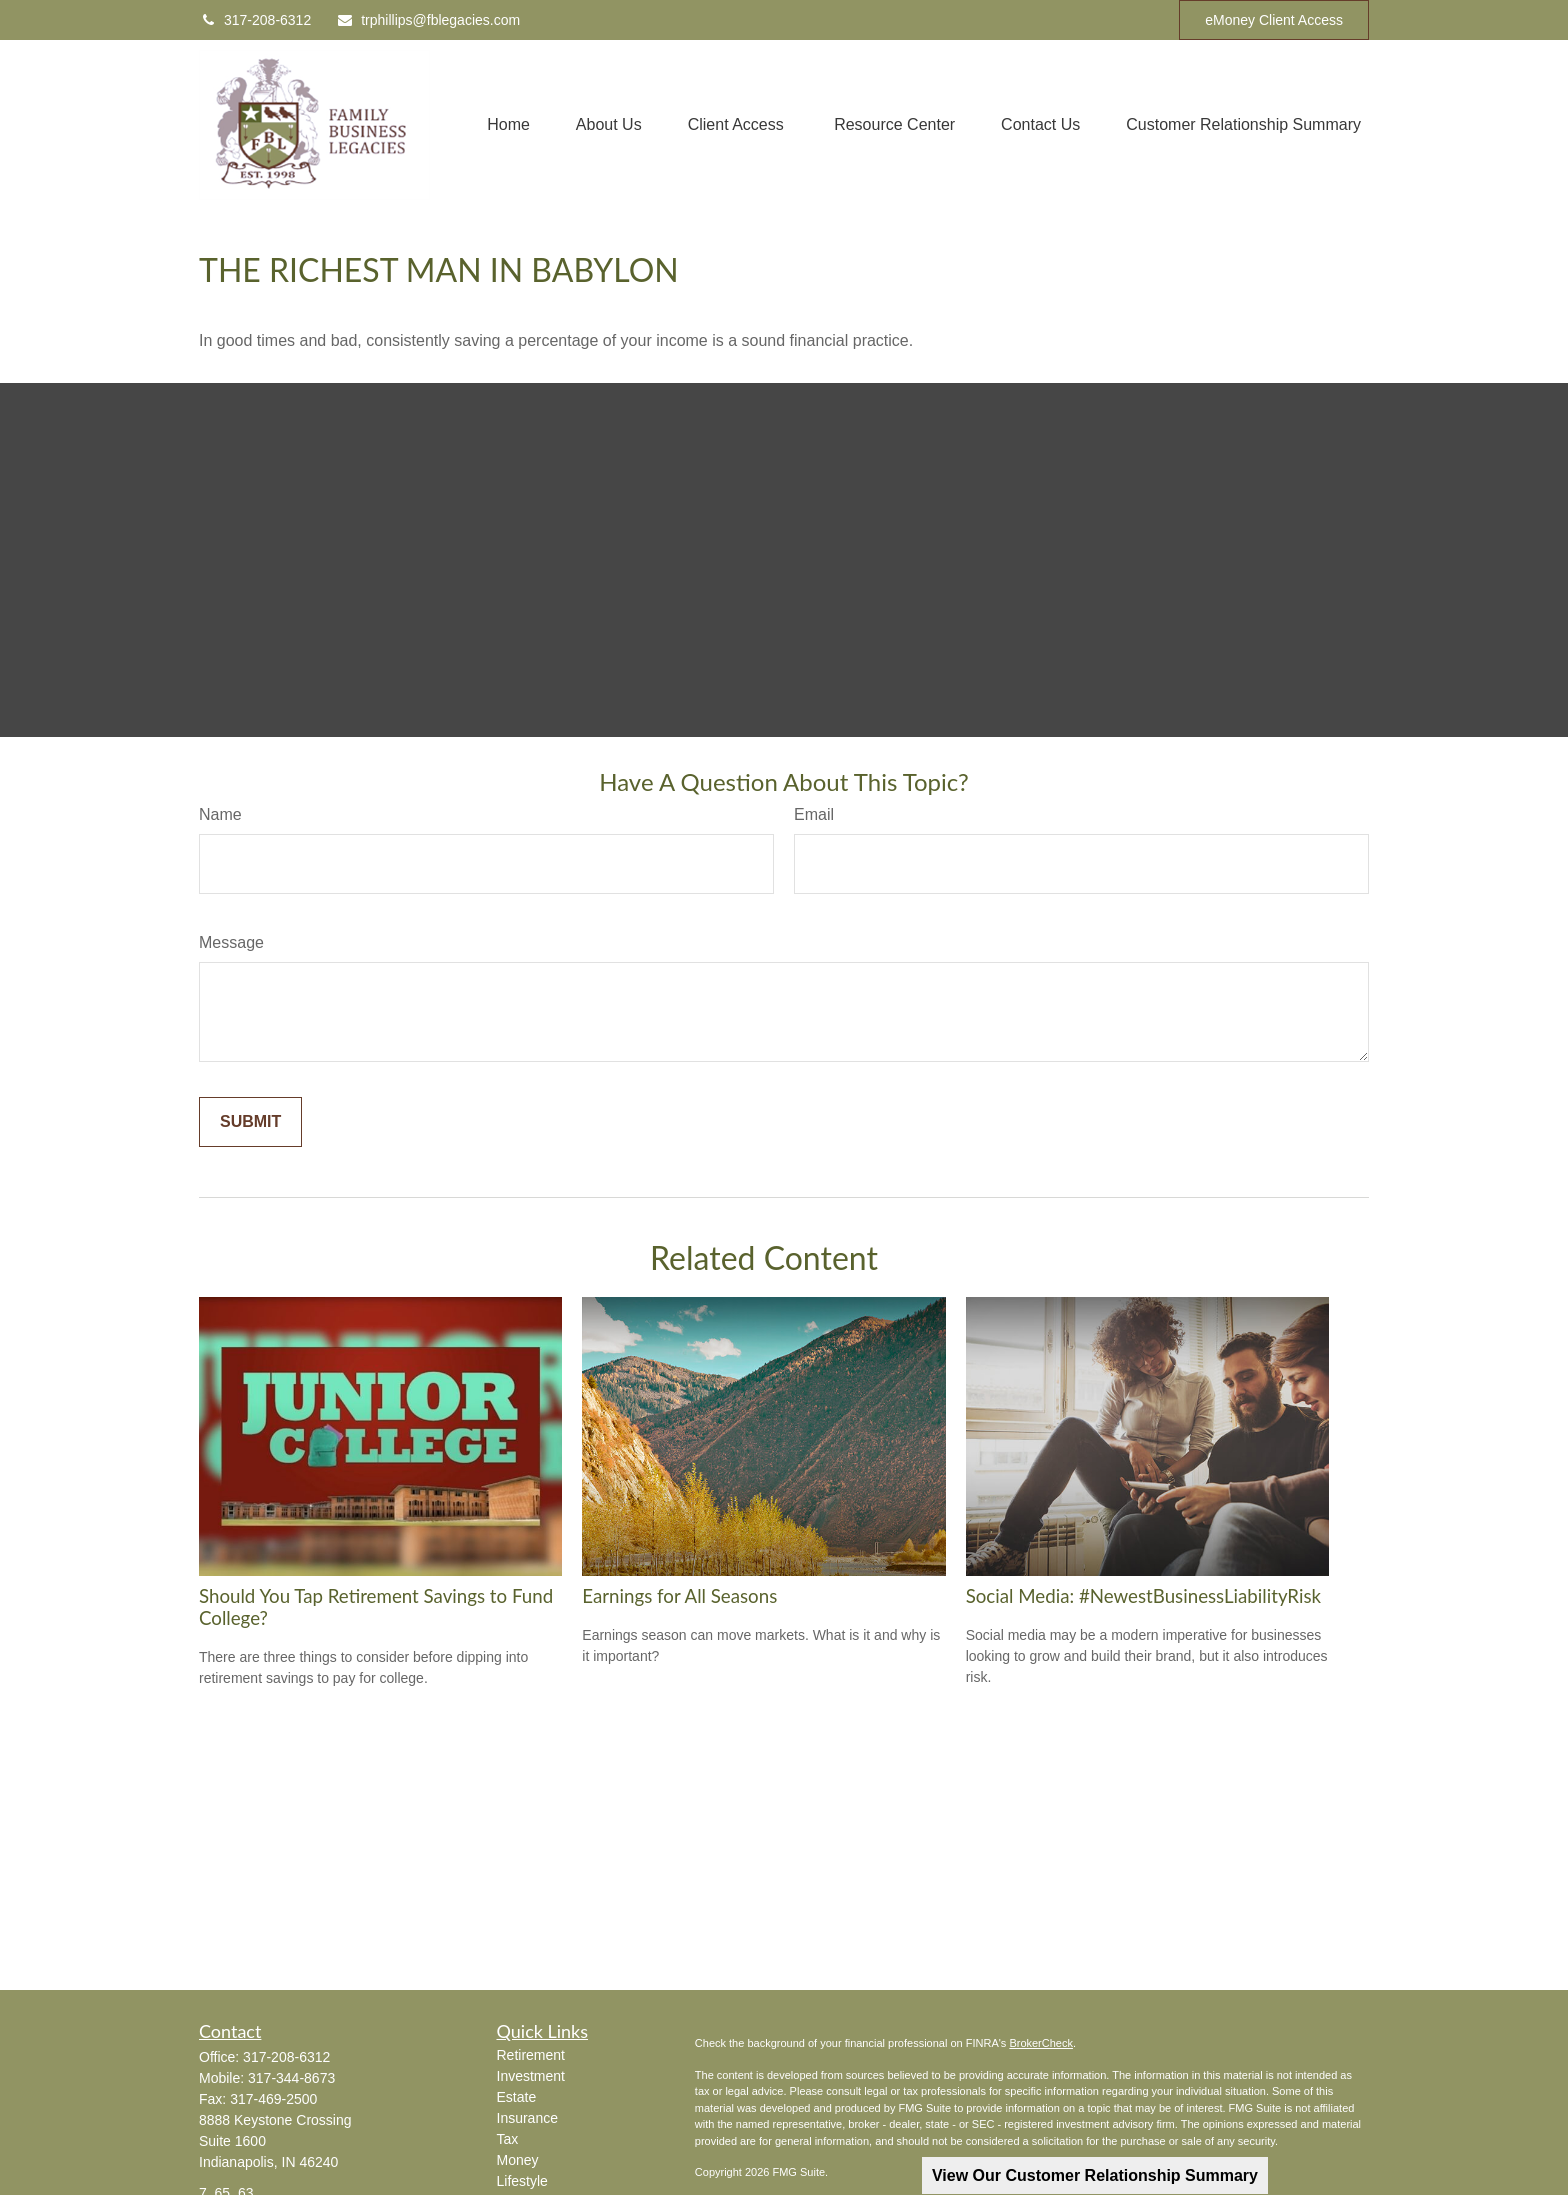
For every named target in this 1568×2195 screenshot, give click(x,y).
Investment (531, 2076)
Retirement (531, 2055)
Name (220, 814)
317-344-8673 (291, 2078)
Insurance (527, 2118)
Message (231, 942)
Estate (517, 2097)
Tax (508, 2139)
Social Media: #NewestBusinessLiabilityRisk (1143, 1596)
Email (814, 814)
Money (518, 2160)
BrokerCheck (1041, 2043)
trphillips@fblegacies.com (428, 20)
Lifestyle (522, 2181)
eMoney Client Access (1274, 20)
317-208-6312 (255, 20)
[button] (508, 125)
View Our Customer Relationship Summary (1095, 2175)
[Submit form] (250, 1122)
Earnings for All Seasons (679, 1596)
